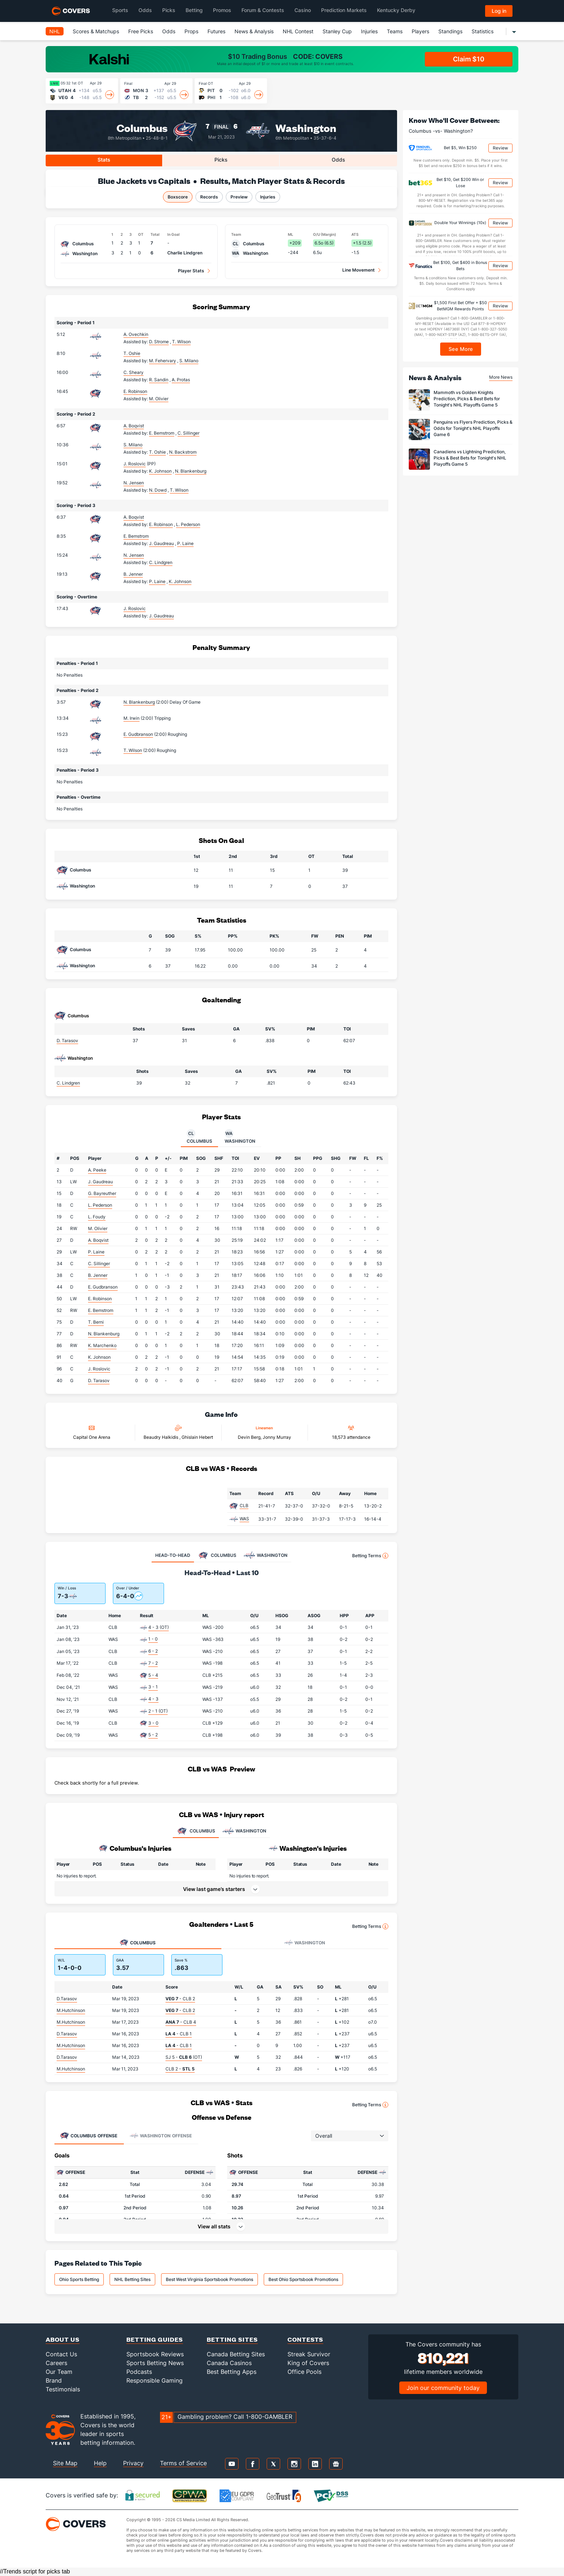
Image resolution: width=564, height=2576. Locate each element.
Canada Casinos (229, 2363)
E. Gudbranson (138, 734)
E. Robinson (135, 391)
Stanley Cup (337, 31)
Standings (450, 31)
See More (461, 349)
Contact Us (61, 2354)
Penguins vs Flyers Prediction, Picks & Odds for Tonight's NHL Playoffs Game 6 (473, 428)
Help (100, 2463)
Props (191, 31)
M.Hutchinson (71, 2010)
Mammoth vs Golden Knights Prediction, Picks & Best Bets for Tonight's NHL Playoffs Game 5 (467, 399)
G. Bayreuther (102, 1193)
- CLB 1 (178, 2033)
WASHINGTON (244, 1831)
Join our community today (443, 2387)
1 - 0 (153, 1639)
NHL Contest (298, 31)
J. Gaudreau (100, 1181)
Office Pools (304, 2371)
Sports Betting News (155, 2363)
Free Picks (140, 31)
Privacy (133, 2463)
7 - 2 (153, 1663)
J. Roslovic (134, 463)
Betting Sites (232, 2339)
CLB (244, 1505)
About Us (63, 2339)
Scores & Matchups (96, 31)
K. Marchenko (102, 1345)
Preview (239, 197)
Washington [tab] (240, 1136)
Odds (168, 31)
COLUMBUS (195, 1831)
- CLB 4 (180, 2022)
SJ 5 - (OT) (183, 2057)
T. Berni (96, 1322)
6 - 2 (153, 1651)
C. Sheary (133, 372)
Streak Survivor (308, 2354)
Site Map (65, 2463)
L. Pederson (100, 1205)
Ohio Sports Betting (79, 2279)
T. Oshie (131, 353)
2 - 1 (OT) (158, 1711)
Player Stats (191, 270)
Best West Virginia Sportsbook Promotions (209, 2279)
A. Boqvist (133, 425)
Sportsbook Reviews (155, 2354)
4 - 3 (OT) (158, 1627)
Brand (54, 2380)
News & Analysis (254, 31)
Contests (305, 2339)
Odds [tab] (338, 159)
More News (500, 377)
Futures (216, 31)
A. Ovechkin (135, 334)
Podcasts (139, 2371)
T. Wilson (132, 750)
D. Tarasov (67, 1040)
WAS (244, 1518)
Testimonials (63, 2389)
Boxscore (178, 197)
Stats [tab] (104, 159)
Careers (56, 2363)
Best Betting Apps (231, 2371)
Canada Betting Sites (236, 2354)
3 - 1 (153, 1687)
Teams (395, 31)
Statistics (483, 31)
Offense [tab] (88, 2135)
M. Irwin (131, 718)
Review (500, 148)
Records (209, 197)
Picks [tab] (221, 159)
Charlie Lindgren (184, 253)
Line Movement (358, 270)
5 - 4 (153, 1675)
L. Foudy (97, 1216)
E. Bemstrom (136, 536)
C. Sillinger (99, 1263)
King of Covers (308, 2363)
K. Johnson (99, 1357)
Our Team (59, 2371)
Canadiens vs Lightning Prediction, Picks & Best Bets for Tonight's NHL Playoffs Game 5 (470, 458)
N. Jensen (133, 482)
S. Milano (132, 444)
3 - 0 (153, 1723)
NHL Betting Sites (132, 2279)
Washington (305, 127)
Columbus (142, 127)
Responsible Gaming (154, 2380)
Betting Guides (154, 2339)
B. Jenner (133, 574)
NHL (54, 31)
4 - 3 (153, 1699)
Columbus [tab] (199, 1136)
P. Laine (96, 1252)
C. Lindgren (68, 1083)
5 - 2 (153, 1734)
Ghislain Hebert (197, 1437)
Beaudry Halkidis (161, 1437)
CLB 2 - (180, 2069)
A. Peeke (97, 1170)
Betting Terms (370, 1556)
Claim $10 (468, 59)
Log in (499, 11)
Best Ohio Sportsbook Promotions (303, 2279)
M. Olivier (97, 1228)
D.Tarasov (67, 1998)
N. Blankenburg (139, 702)
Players (420, 31)
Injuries (369, 31)
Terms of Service (183, 2463)
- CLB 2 (180, 1998)
